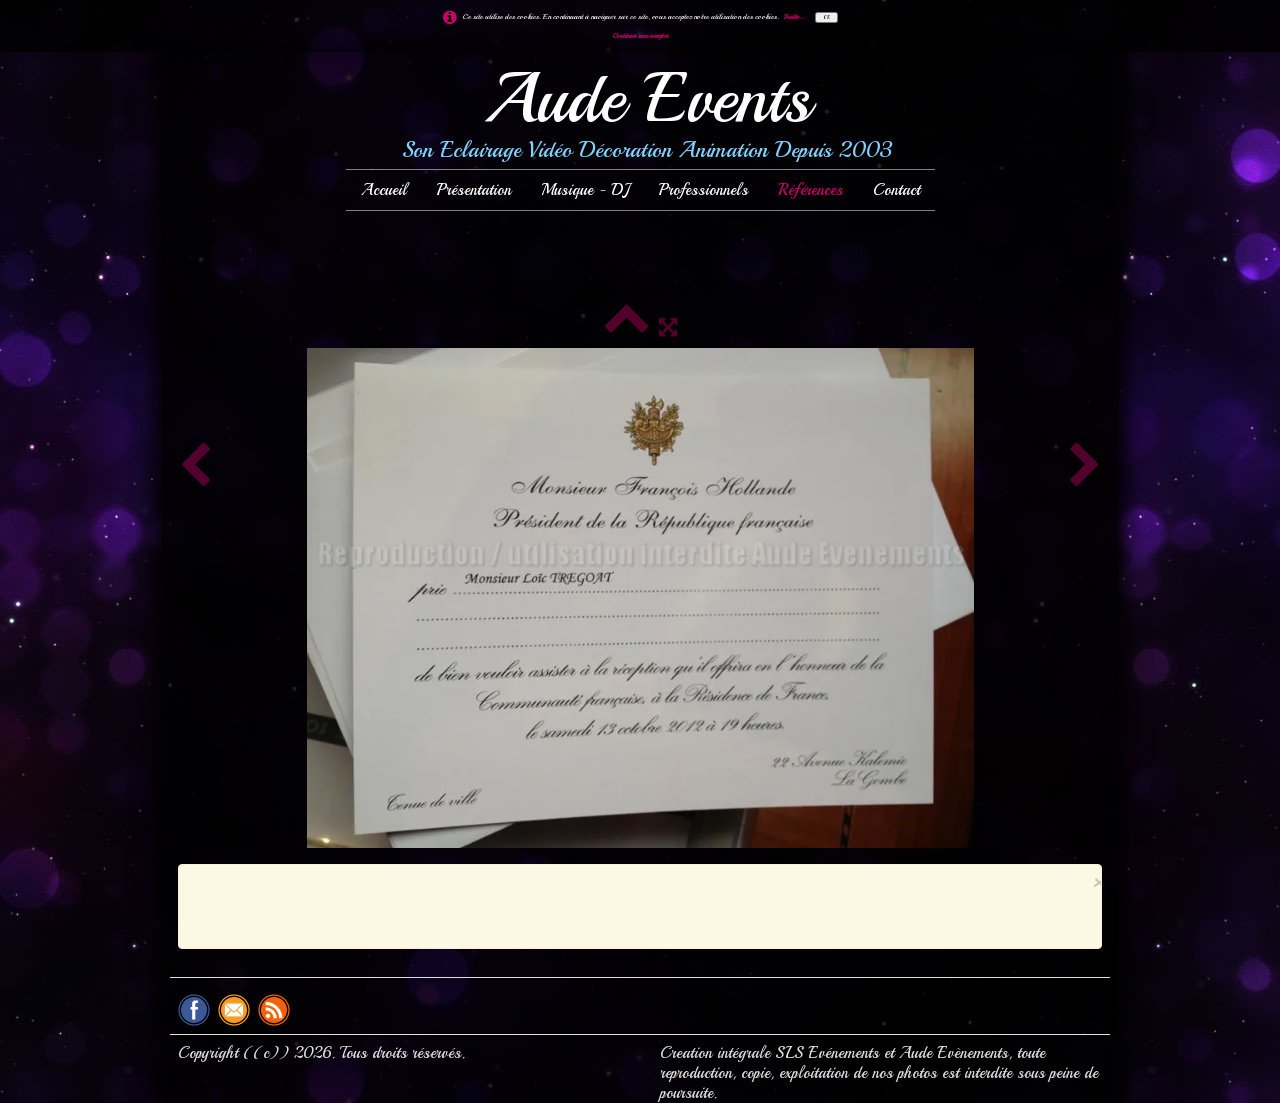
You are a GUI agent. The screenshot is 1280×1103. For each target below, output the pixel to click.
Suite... (794, 16)
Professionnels (703, 190)
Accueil (384, 190)
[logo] (640, 116)
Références (810, 190)
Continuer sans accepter (640, 36)
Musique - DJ (585, 190)
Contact (896, 190)
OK (826, 17)
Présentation (474, 190)
